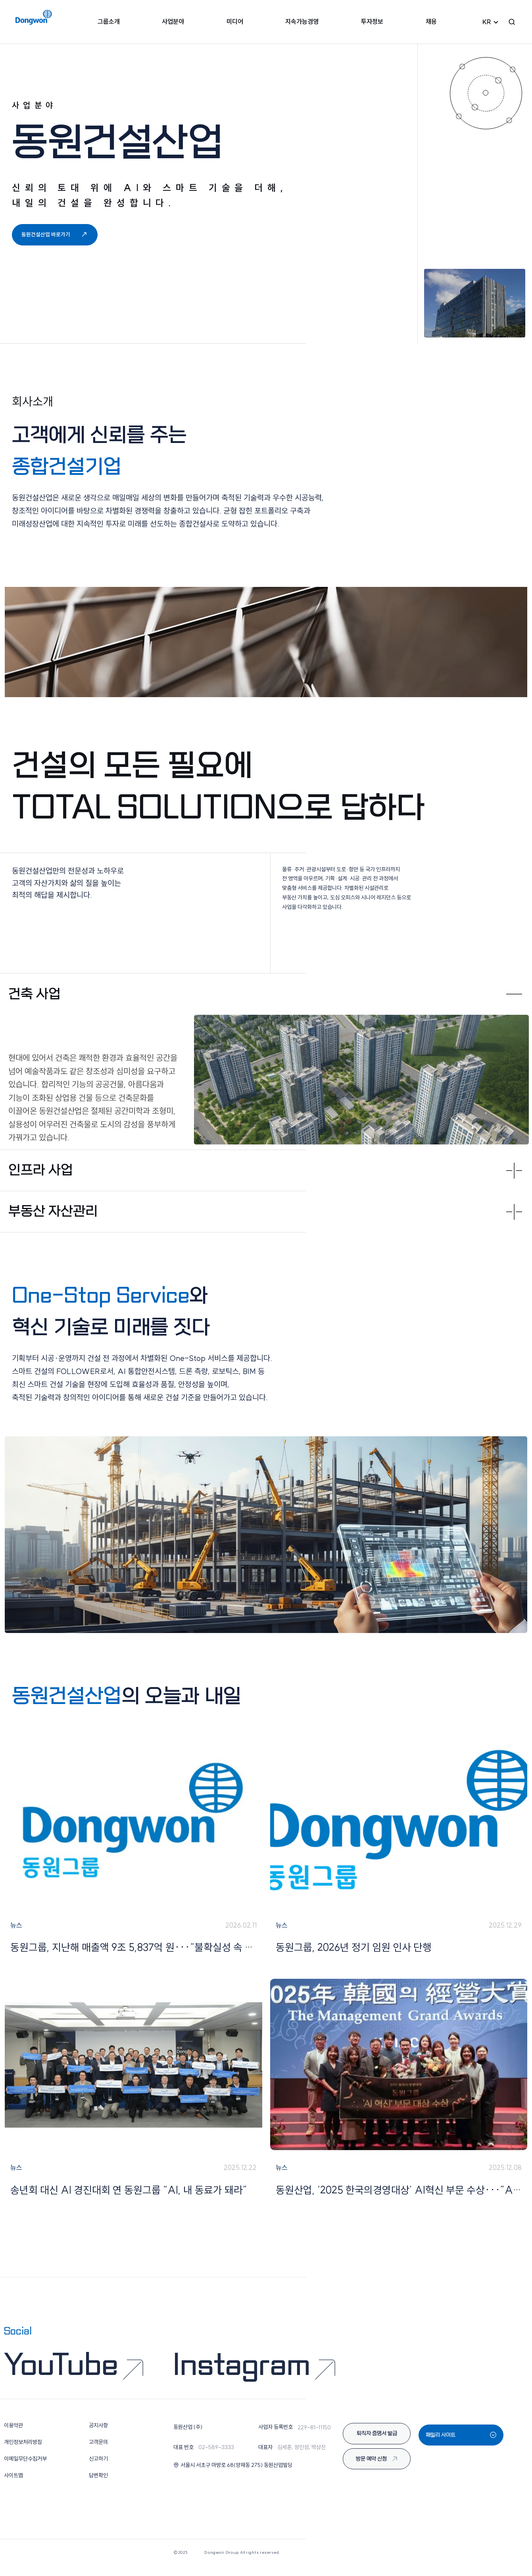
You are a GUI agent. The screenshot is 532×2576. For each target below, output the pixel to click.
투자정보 (370, 23)
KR (487, 24)
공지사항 (98, 2434)
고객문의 (98, 2451)
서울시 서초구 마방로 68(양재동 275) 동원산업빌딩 (232, 2474)
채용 (426, 23)
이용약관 (13, 2434)
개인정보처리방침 (23, 2451)
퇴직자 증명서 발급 (377, 2443)
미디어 (235, 23)
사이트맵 (13, 2484)
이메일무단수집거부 (25, 2468)
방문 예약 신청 (376, 2468)
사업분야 (176, 23)
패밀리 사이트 (461, 2443)
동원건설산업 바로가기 (57, 242)
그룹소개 (113, 23)
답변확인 (98, 2484)
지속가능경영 (301, 23)
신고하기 (98, 2468)
